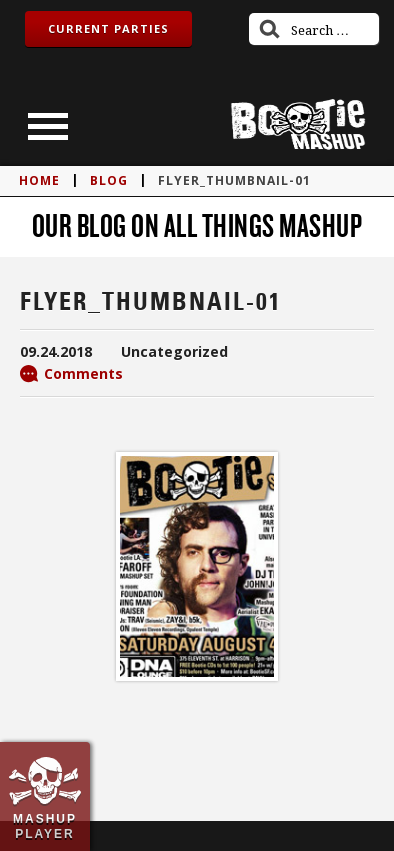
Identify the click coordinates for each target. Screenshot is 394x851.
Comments (83, 373)
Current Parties (108, 28)
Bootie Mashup (298, 124)
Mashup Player (45, 826)
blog (109, 180)
